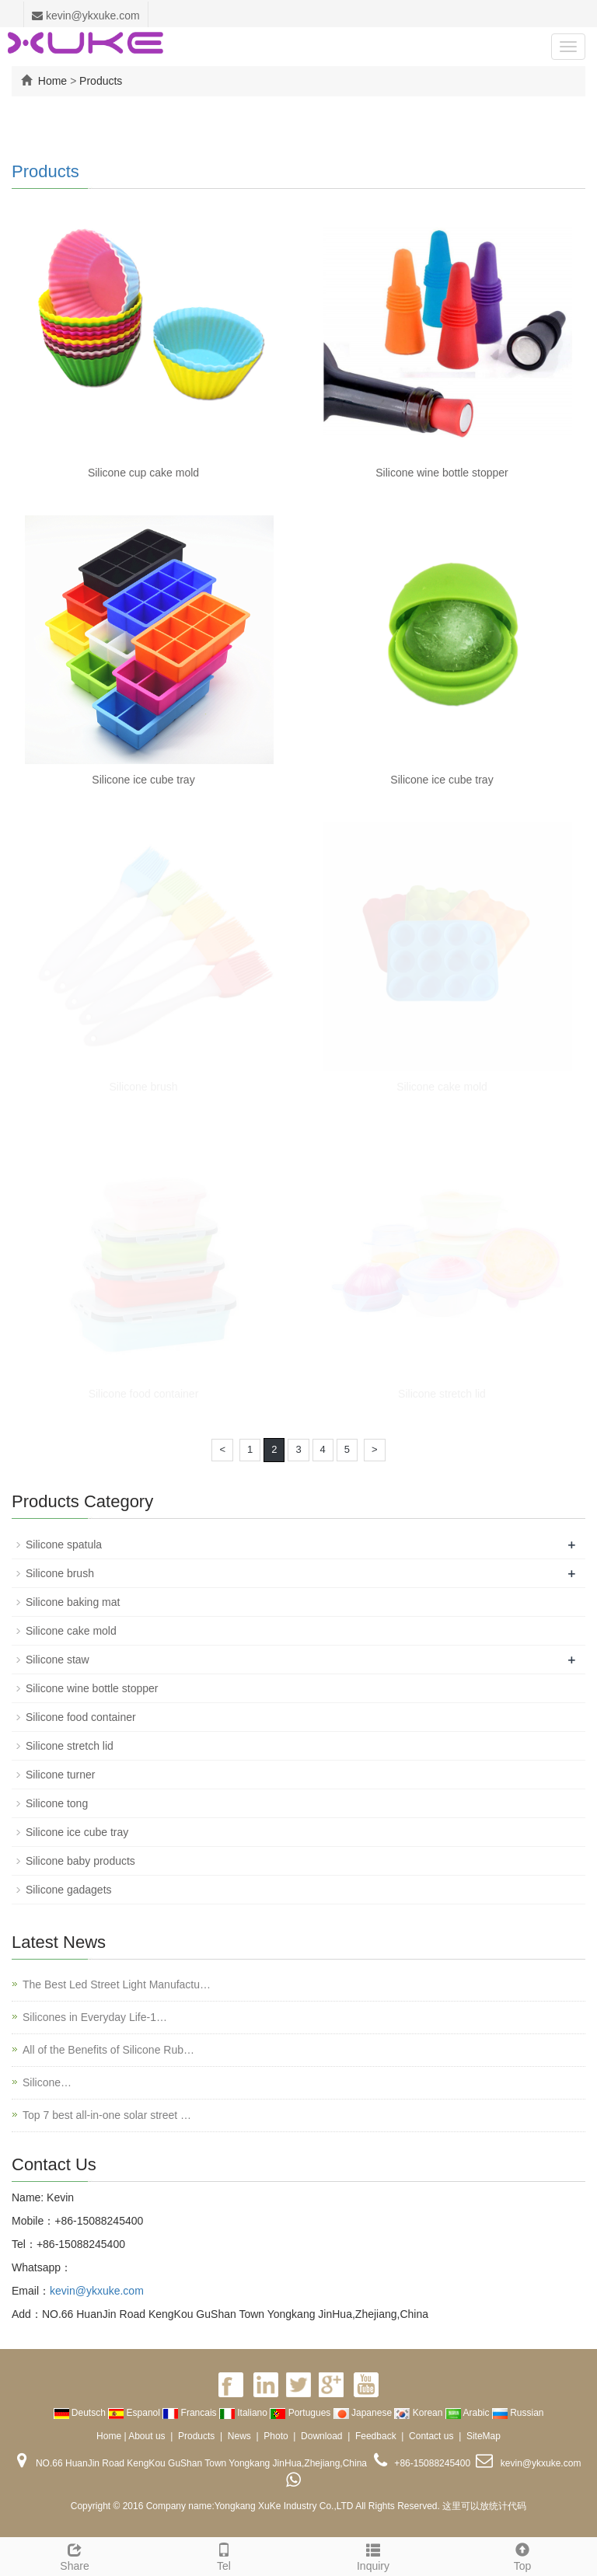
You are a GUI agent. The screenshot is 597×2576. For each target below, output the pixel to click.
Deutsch (81, 2412)
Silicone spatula (64, 1544)
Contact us (431, 2436)
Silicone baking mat (73, 1602)
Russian (518, 2412)
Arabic (468, 2412)
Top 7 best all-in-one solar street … (107, 2115)
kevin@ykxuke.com (86, 15)
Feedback (375, 2436)
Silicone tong (57, 1803)
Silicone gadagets (69, 1889)
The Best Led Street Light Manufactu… (117, 1984)
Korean (419, 2412)
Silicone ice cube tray (143, 779)
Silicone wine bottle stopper (441, 472)
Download (321, 2436)
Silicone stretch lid (442, 1393)
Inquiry (373, 2555)
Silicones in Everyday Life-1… (95, 2017)
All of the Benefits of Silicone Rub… (108, 2050)
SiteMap (483, 2436)
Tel (223, 2555)
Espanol (135, 2412)
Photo (276, 2436)
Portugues (301, 2412)
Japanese (364, 2412)
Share (74, 2555)
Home (52, 81)
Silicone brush (144, 1086)
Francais (190, 2412)
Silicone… (47, 2082)
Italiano (244, 2412)
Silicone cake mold (441, 1086)
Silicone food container (144, 1393)
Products (100, 81)
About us (146, 2436)
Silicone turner (61, 1774)
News (239, 2436)
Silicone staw (57, 1659)
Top (522, 2555)
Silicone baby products (80, 1861)
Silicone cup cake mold (143, 472)
